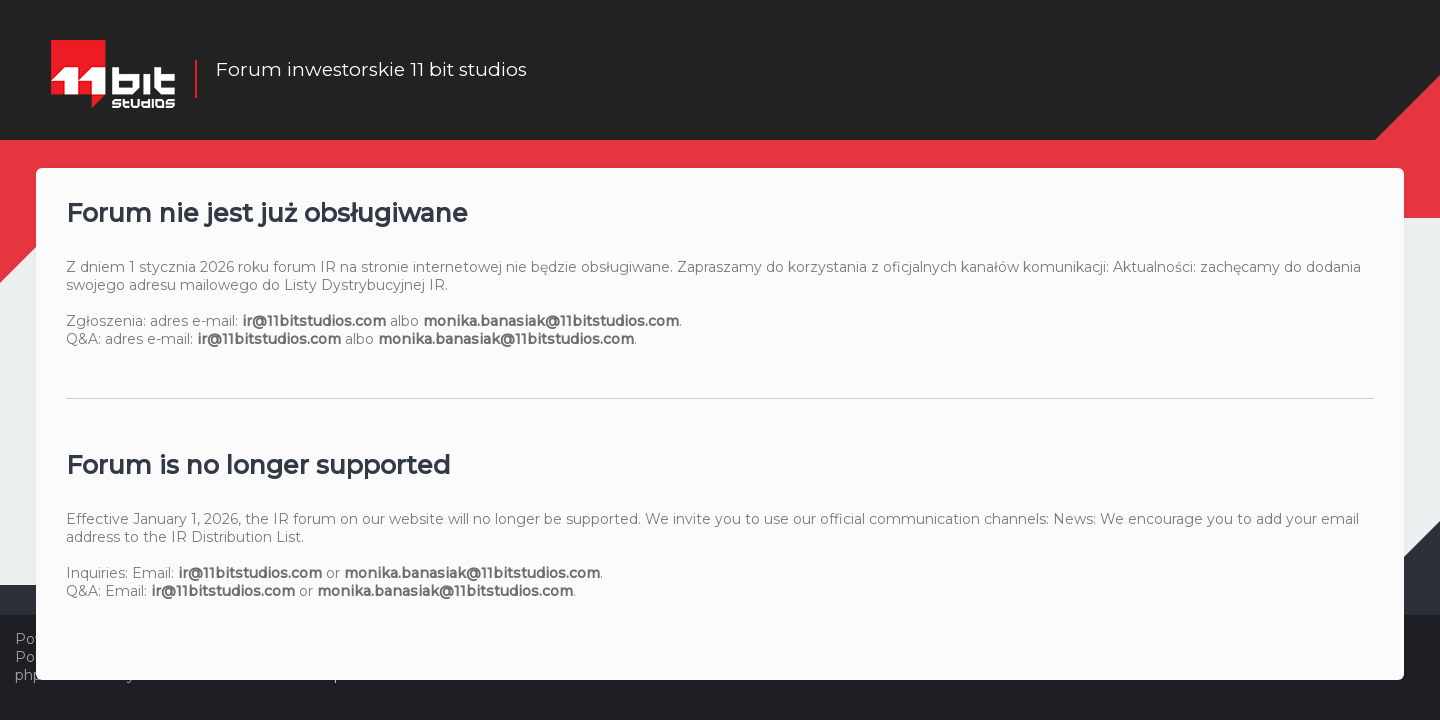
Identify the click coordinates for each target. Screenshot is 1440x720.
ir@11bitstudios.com (314, 320)
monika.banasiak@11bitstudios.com (551, 320)
